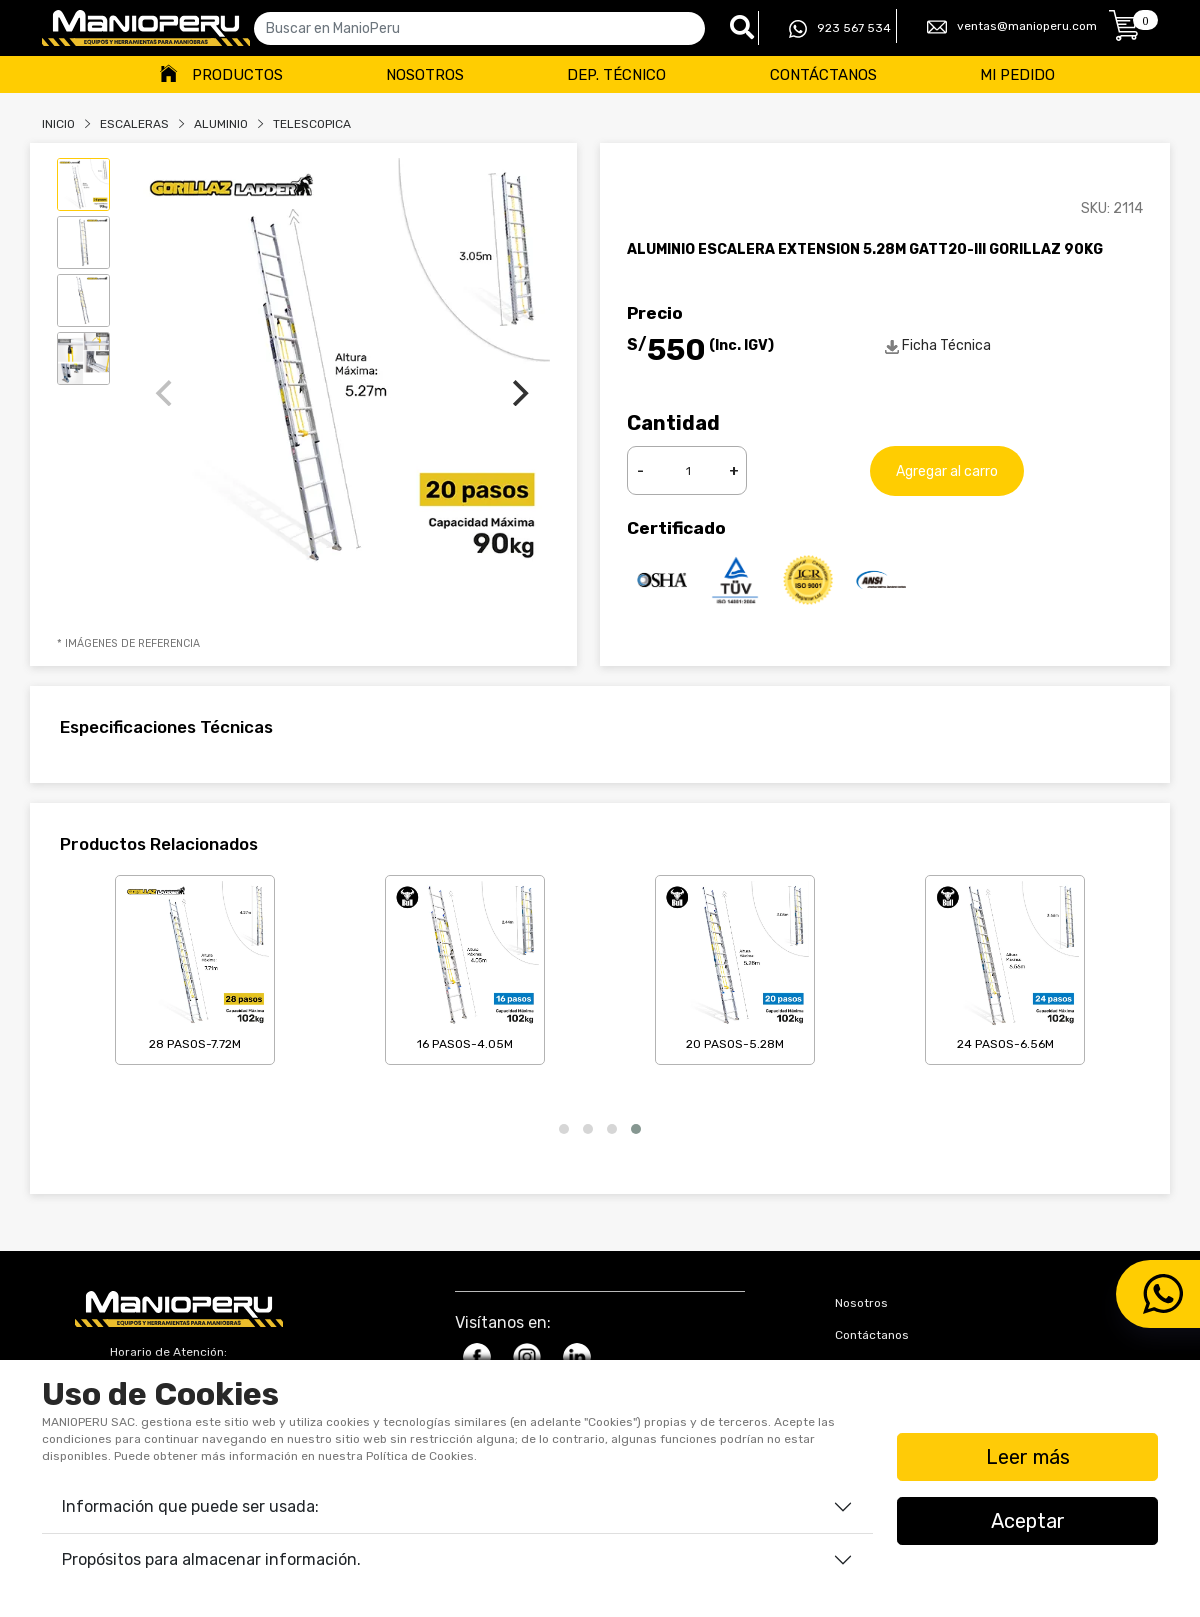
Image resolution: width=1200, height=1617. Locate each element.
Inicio (58, 124)
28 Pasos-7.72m (195, 966)
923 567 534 (840, 29)
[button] (564, 1129)
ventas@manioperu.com (1012, 27)
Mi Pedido (1017, 75)
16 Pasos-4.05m (465, 966)
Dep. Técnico (616, 75)
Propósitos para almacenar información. (211, 1559)
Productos (237, 75)
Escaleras (134, 124)
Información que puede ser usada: (190, 1506)
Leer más (1028, 1457)
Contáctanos (823, 75)
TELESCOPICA (312, 124)
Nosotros (425, 75)
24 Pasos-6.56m (1005, 966)
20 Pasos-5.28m (735, 966)
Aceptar (1028, 1521)
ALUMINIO (221, 124)
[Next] (518, 393)
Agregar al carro (947, 470)
